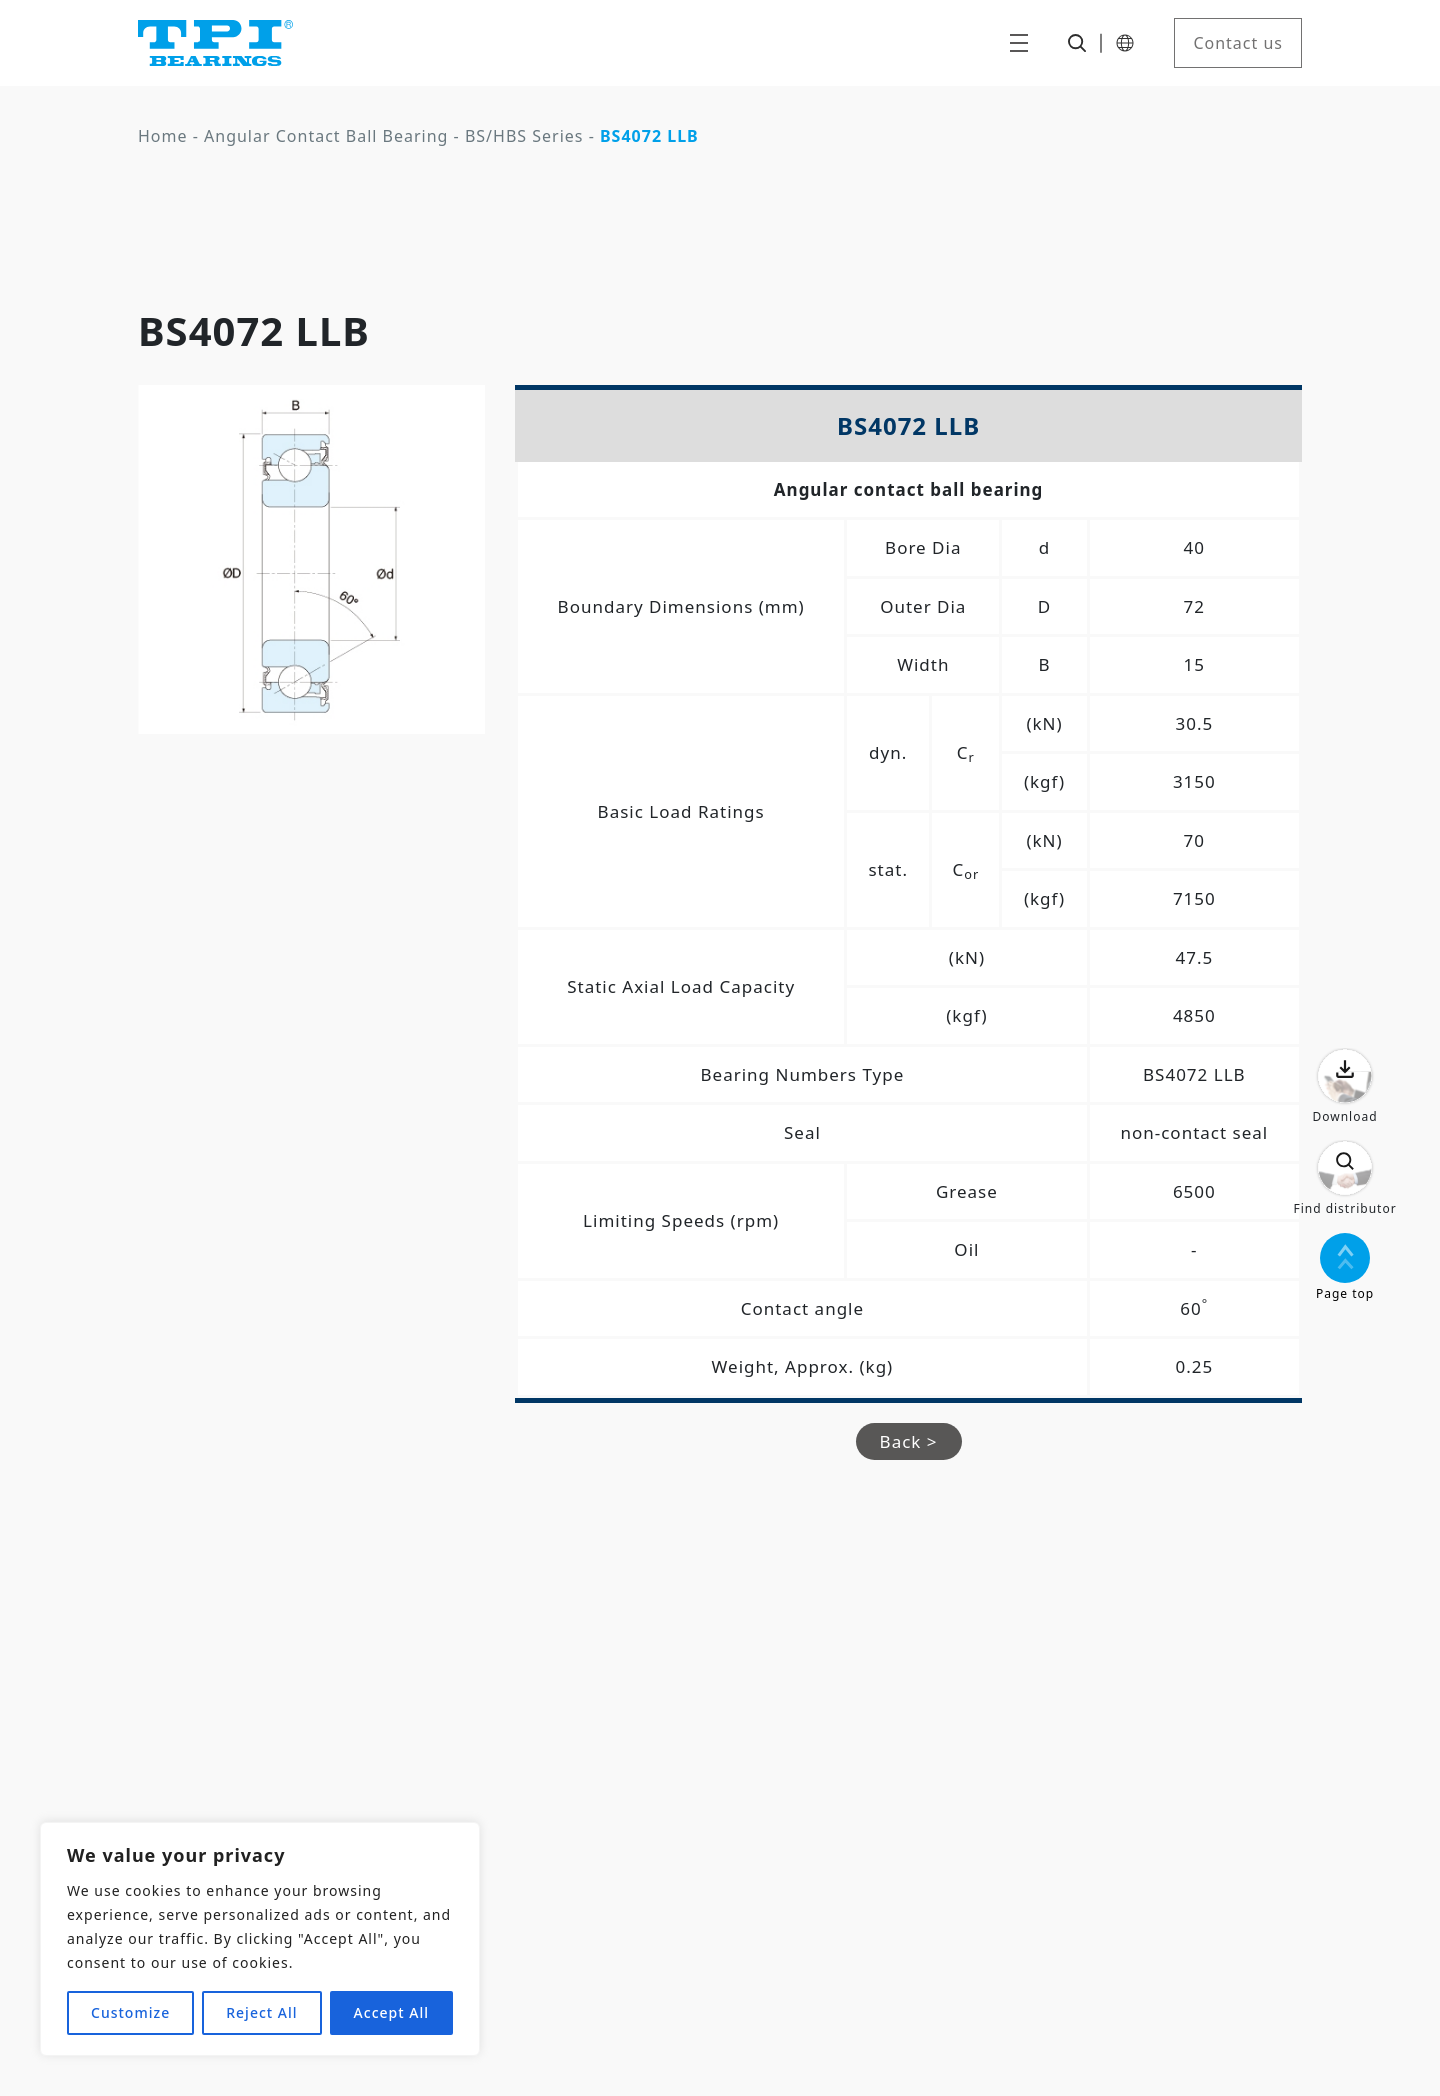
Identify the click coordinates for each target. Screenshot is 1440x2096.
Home (163, 136)
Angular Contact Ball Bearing (326, 136)
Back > (909, 1441)
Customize (130, 2012)
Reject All (261, 2012)
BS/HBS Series (524, 136)
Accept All (391, 2012)
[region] (260, 1939)
